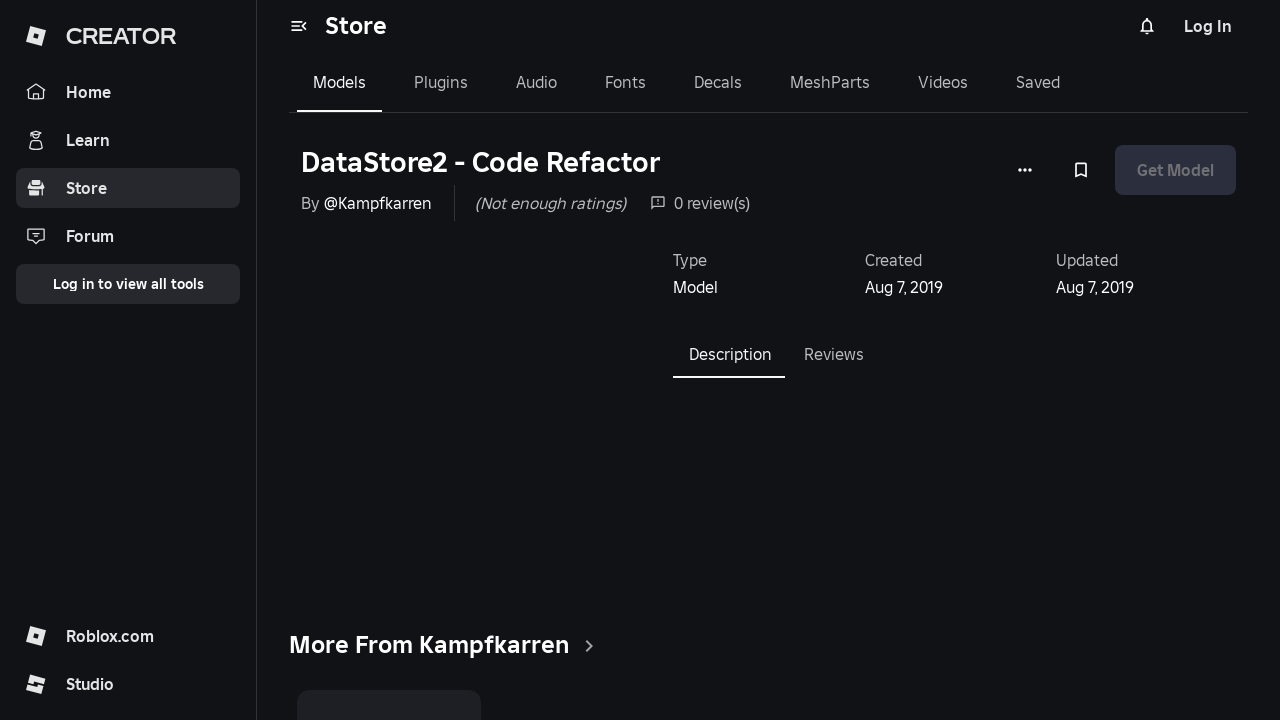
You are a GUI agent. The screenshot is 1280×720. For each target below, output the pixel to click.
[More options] (1025, 170)
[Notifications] (1147, 26)
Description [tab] (730, 354)
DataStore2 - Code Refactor (480, 162)
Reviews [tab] (834, 354)
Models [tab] (339, 82)
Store (356, 25)
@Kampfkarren (378, 203)
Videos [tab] (943, 82)
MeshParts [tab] (830, 82)
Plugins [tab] (441, 82)
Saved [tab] (1038, 82)
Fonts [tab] (625, 82)
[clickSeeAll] (589, 646)
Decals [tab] (718, 82)
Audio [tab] (536, 82)
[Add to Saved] (1081, 170)
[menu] (299, 26)
